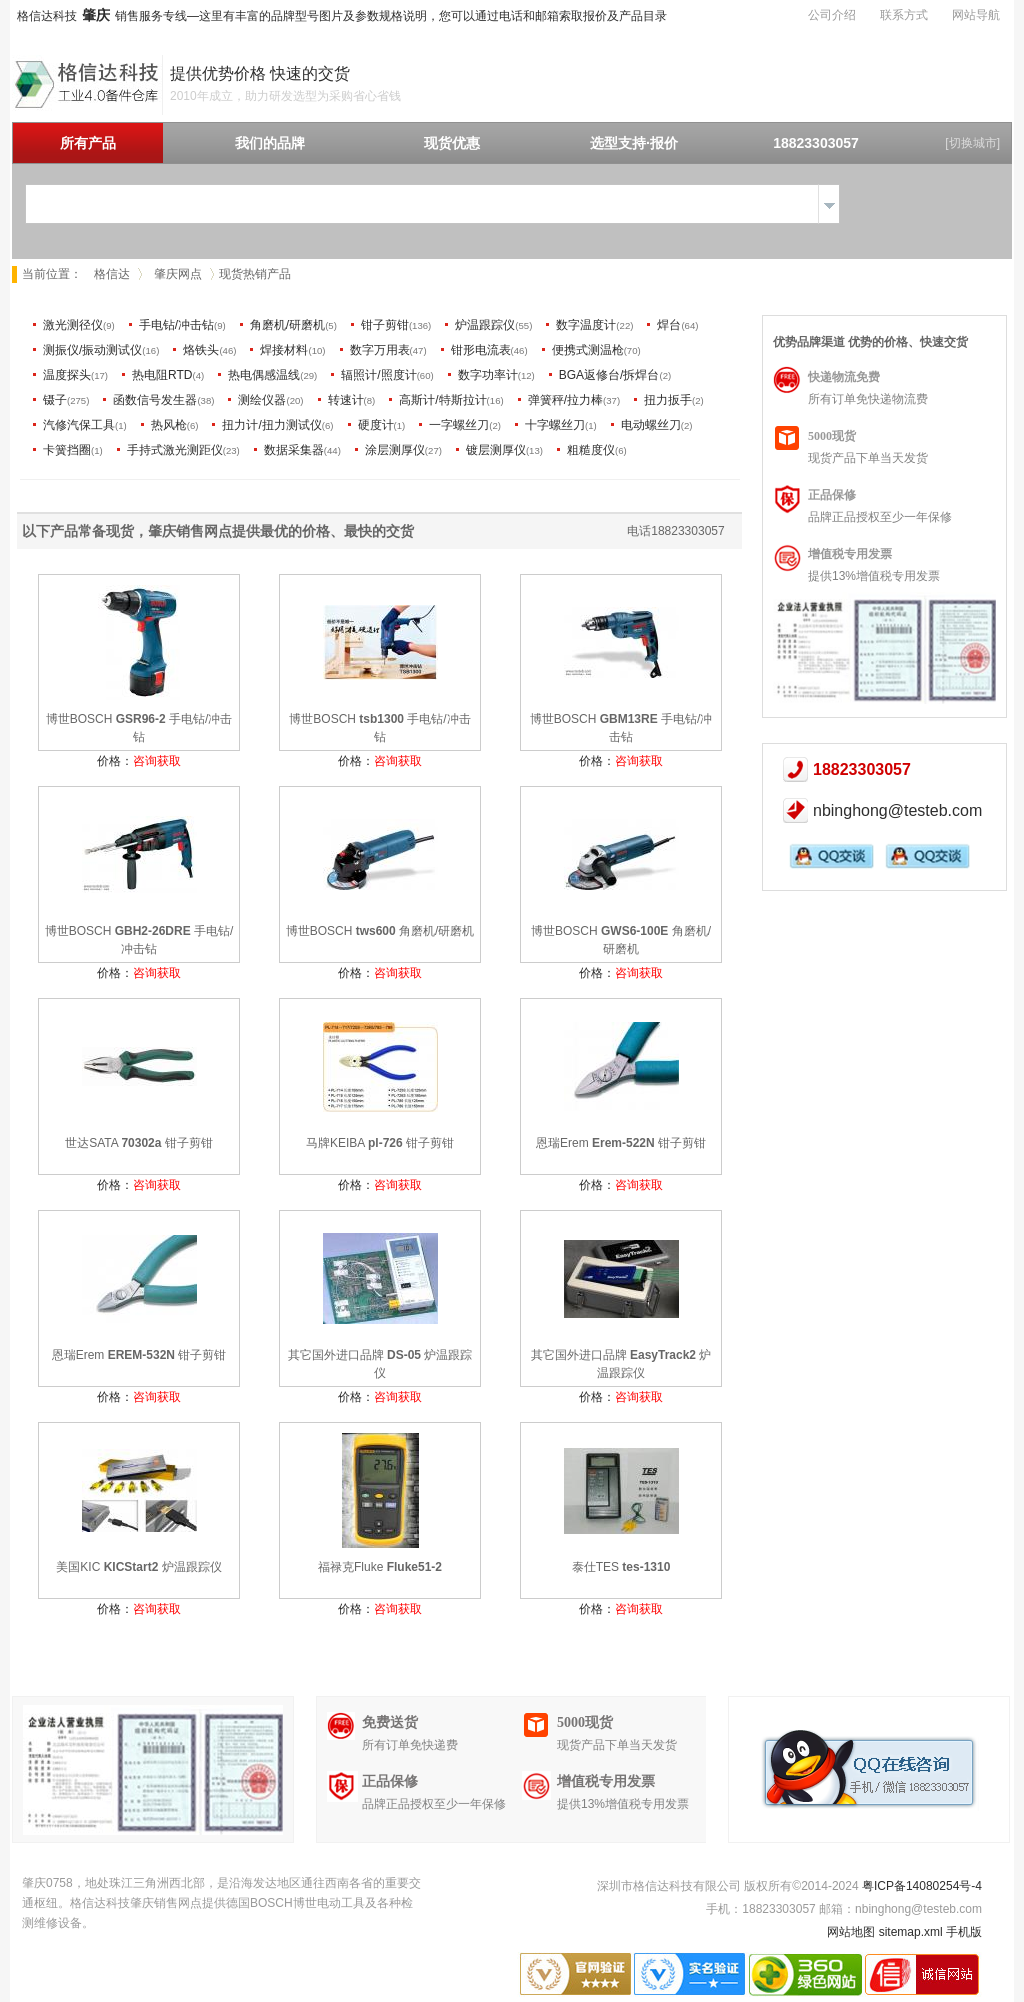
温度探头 (67, 375)
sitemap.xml (911, 1932)
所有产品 (88, 143)
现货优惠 (452, 143)
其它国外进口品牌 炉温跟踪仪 (380, 1364)
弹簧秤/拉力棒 (565, 400)
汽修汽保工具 (79, 425)
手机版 (964, 1932)
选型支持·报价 (634, 143)
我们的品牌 (270, 143)
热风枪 (169, 425)
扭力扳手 (668, 400)
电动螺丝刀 (651, 425)
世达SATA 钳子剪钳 (139, 1143)
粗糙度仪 (591, 450)
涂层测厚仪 (395, 450)
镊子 (55, 400)
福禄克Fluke (380, 1567)
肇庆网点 (178, 274)
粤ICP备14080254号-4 (922, 1886)
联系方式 (904, 15)
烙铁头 (201, 350)
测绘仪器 (262, 400)
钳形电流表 (481, 350)
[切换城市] (972, 143)
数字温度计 (586, 325)
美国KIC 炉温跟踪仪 (138, 1567)
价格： (139, 761)
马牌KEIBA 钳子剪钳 (380, 1143)
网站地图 (851, 1932)
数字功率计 (488, 375)
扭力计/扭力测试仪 (271, 425)
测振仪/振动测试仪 (92, 350)
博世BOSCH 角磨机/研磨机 (380, 931)
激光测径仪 (73, 325)
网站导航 (976, 15)
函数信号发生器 (155, 400)
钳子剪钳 (385, 325)
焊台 (669, 325)
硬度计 (376, 425)
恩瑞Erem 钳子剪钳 (621, 1143)
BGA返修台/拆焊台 (609, 375)
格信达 (112, 274)
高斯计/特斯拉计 (442, 400)
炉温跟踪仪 (485, 325)
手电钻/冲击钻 (176, 325)
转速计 (346, 400)
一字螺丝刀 (459, 425)
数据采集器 (294, 450)
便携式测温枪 (588, 350)
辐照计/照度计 (378, 375)
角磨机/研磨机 (287, 325)
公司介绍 (832, 15)
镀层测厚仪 (496, 450)
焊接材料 (284, 350)
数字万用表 (380, 350)
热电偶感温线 (264, 375)
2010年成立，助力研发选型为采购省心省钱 (285, 96)
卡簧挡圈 (67, 450)
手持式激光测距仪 (175, 450)
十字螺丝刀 (555, 425)
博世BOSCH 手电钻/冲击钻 (139, 728)
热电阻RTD (162, 375)
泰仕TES (621, 1567)
